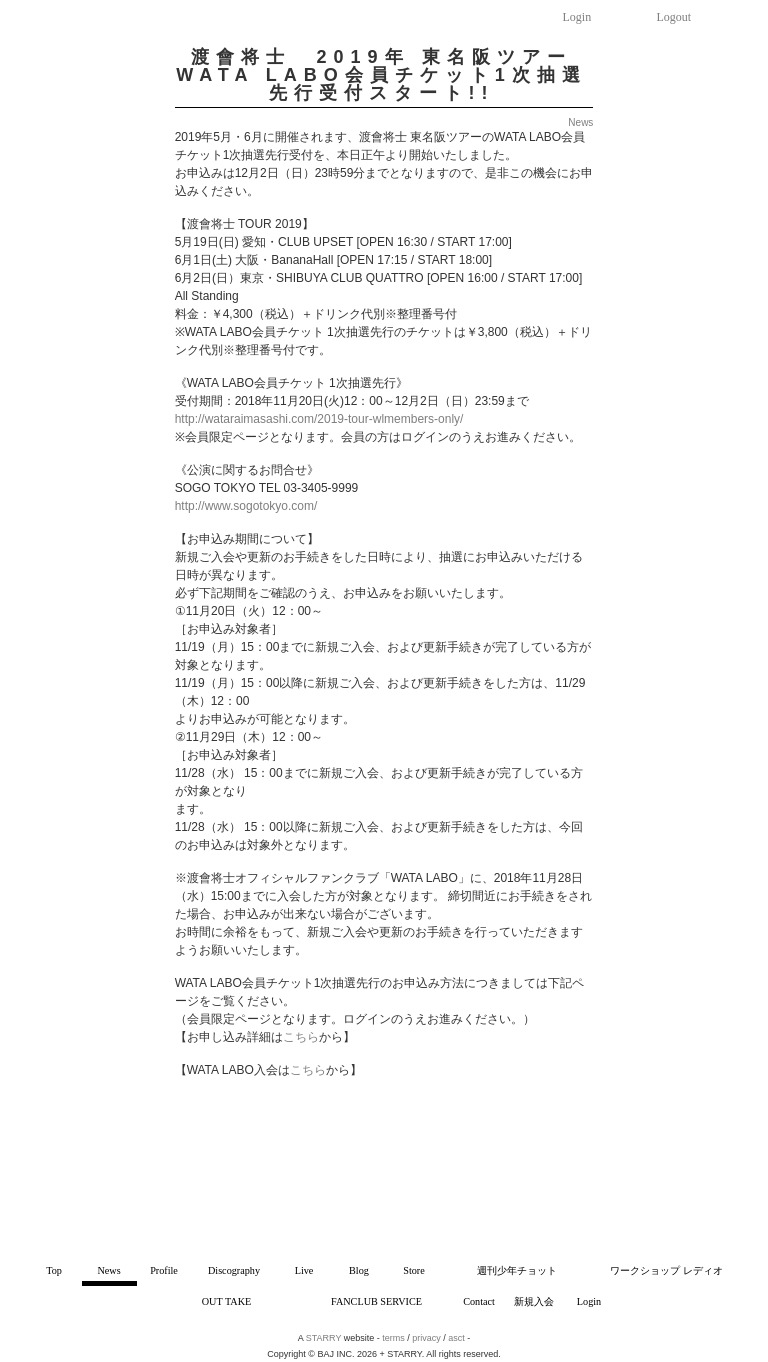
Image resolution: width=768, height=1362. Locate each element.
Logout (674, 17)
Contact (479, 1301)
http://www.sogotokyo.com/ (246, 506)
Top (54, 1270)
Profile (164, 1270)
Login (577, 17)
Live (304, 1270)
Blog (359, 1270)
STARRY (324, 1338)
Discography (234, 1270)
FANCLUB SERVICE (376, 1301)
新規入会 (534, 1301)
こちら (301, 1037)
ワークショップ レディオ (666, 1270)
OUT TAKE (226, 1301)
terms (393, 1338)
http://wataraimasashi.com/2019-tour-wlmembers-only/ (319, 419)
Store (414, 1270)
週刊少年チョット (517, 1270)
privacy (426, 1338)
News (108, 1270)
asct (456, 1338)
